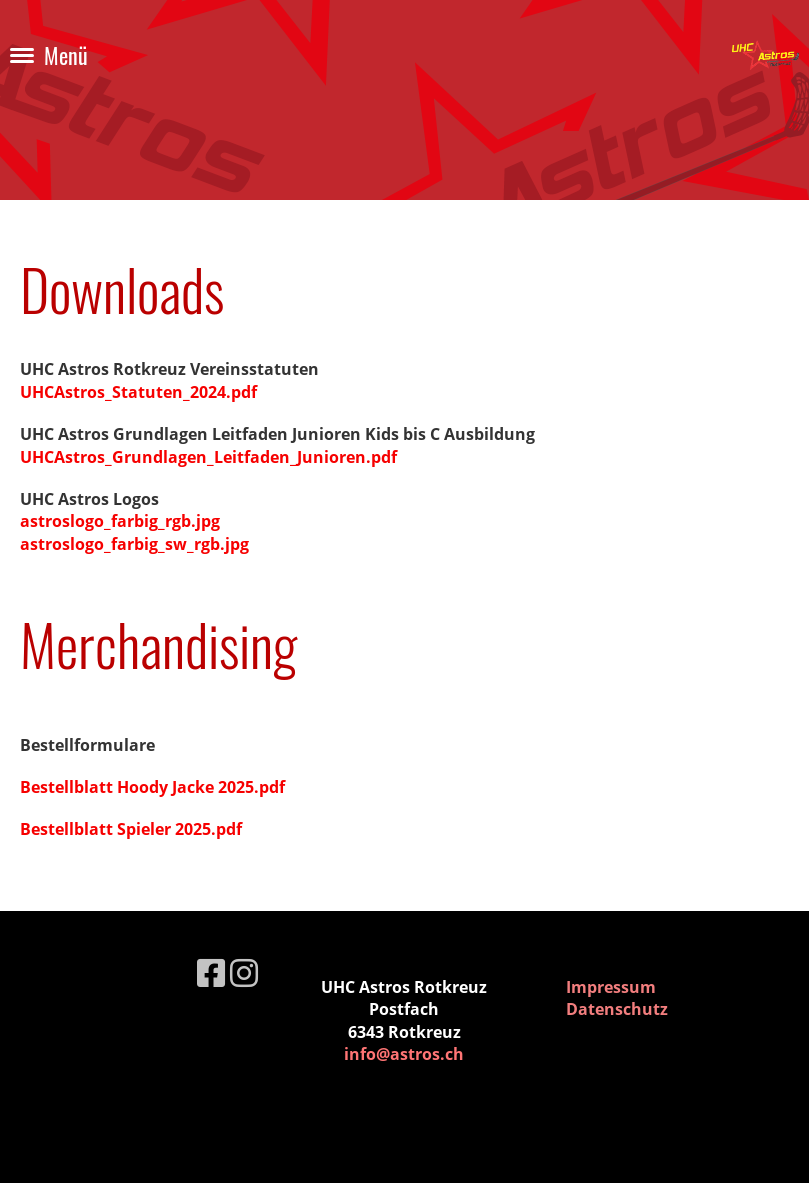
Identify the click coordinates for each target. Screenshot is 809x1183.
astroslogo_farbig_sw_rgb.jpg (134, 544)
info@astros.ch (404, 1054)
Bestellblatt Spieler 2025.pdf (131, 829)
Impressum (611, 987)
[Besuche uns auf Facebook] (211, 972)
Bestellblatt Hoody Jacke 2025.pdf (152, 787)
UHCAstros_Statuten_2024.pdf (138, 392)
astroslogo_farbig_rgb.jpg (120, 521)
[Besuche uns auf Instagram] (244, 972)
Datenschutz (617, 1009)
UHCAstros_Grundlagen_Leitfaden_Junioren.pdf (208, 457)
